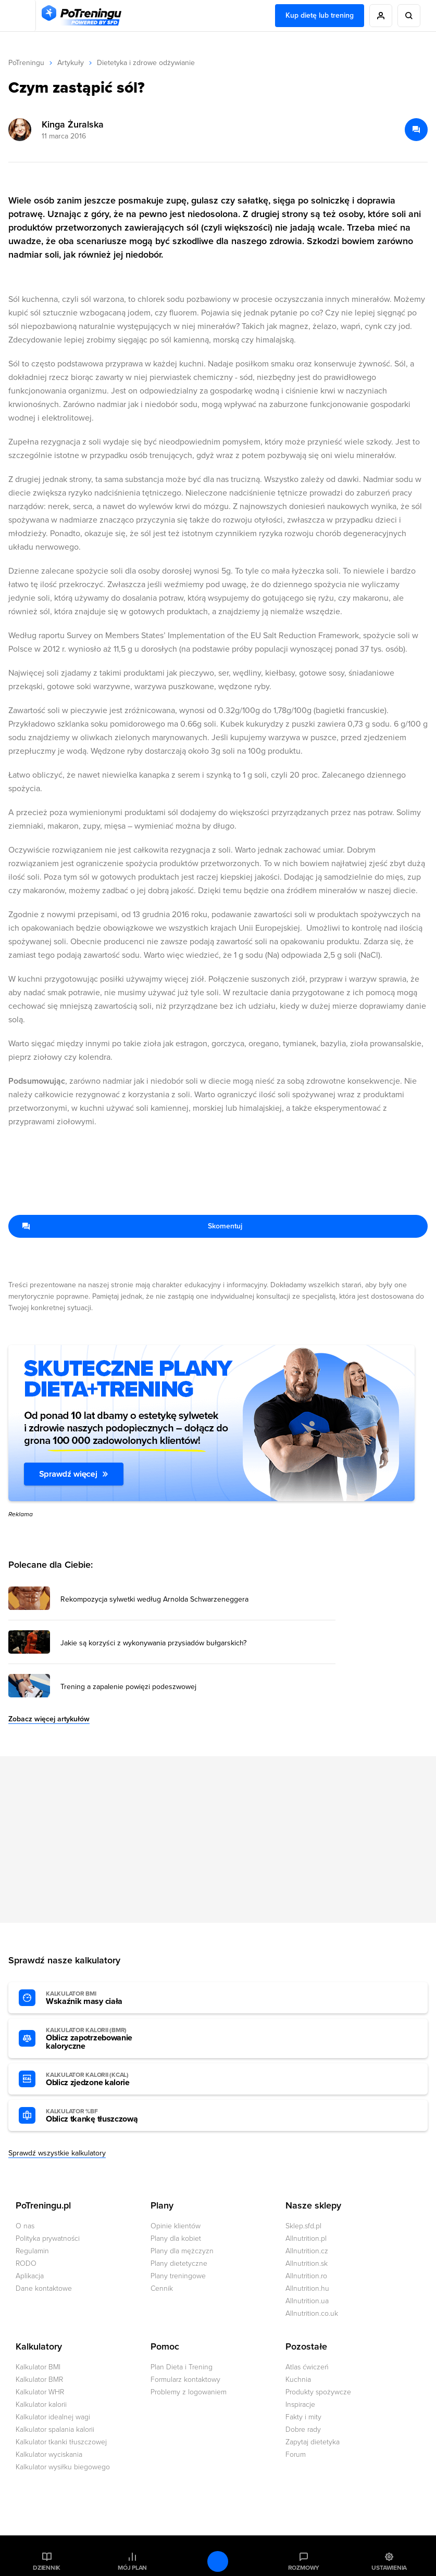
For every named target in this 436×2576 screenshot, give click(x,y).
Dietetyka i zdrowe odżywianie (146, 62)
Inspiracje (300, 2404)
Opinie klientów (176, 2226)
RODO (26, 2263)
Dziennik (46, 2567)
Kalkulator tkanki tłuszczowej (61, 2442)
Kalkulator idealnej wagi (53, 2417)
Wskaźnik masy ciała (103, 1998)
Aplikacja (30, 2276)
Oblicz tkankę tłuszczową (103, 2116)
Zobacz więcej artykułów (49, 1719)
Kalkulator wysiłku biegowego (63, 2467)
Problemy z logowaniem (189, 2392)
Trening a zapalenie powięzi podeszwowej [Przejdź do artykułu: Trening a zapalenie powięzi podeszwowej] (128, 1687)
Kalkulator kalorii (41, 2404)
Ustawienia (389, 2567)
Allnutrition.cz (306, 2251)
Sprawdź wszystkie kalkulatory (57, 2153)
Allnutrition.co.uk (311, 2313)
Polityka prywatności (48, 2238)
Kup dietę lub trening (319, 15)
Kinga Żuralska (73, 124)
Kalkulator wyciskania (49, 2454)
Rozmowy (303, 2567)
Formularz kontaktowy (185, 2379)
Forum (295, 2454)
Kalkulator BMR (39, 2379)
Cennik (162, 2288)
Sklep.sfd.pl (303, 2226)
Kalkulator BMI (38, 2367)
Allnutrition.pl (306, 2238)
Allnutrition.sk (306, 2263)
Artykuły (70, 62)
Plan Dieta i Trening (182, 2367)
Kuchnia (298, 2379)
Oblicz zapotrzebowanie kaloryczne (103, 2038)
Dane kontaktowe (44, 2288)
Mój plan (132, 2567)
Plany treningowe (178, 2276)
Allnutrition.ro (306, 2276)
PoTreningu (26, 62)
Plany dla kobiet (176, 2238)
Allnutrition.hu (307, 2288)
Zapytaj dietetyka (312, 2442)
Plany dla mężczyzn (182, 2251)
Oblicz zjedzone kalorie (103, 2079)
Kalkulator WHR (40, 2392)
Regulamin (32, 2251)
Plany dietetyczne (179, 2263)
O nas (25, 2226)
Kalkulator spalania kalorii (55, 2429)
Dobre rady (303, 2429)
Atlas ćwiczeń (307, 2367)
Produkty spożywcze (318, 2392)
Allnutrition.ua (307, 2300)
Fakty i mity (303, 2417)
